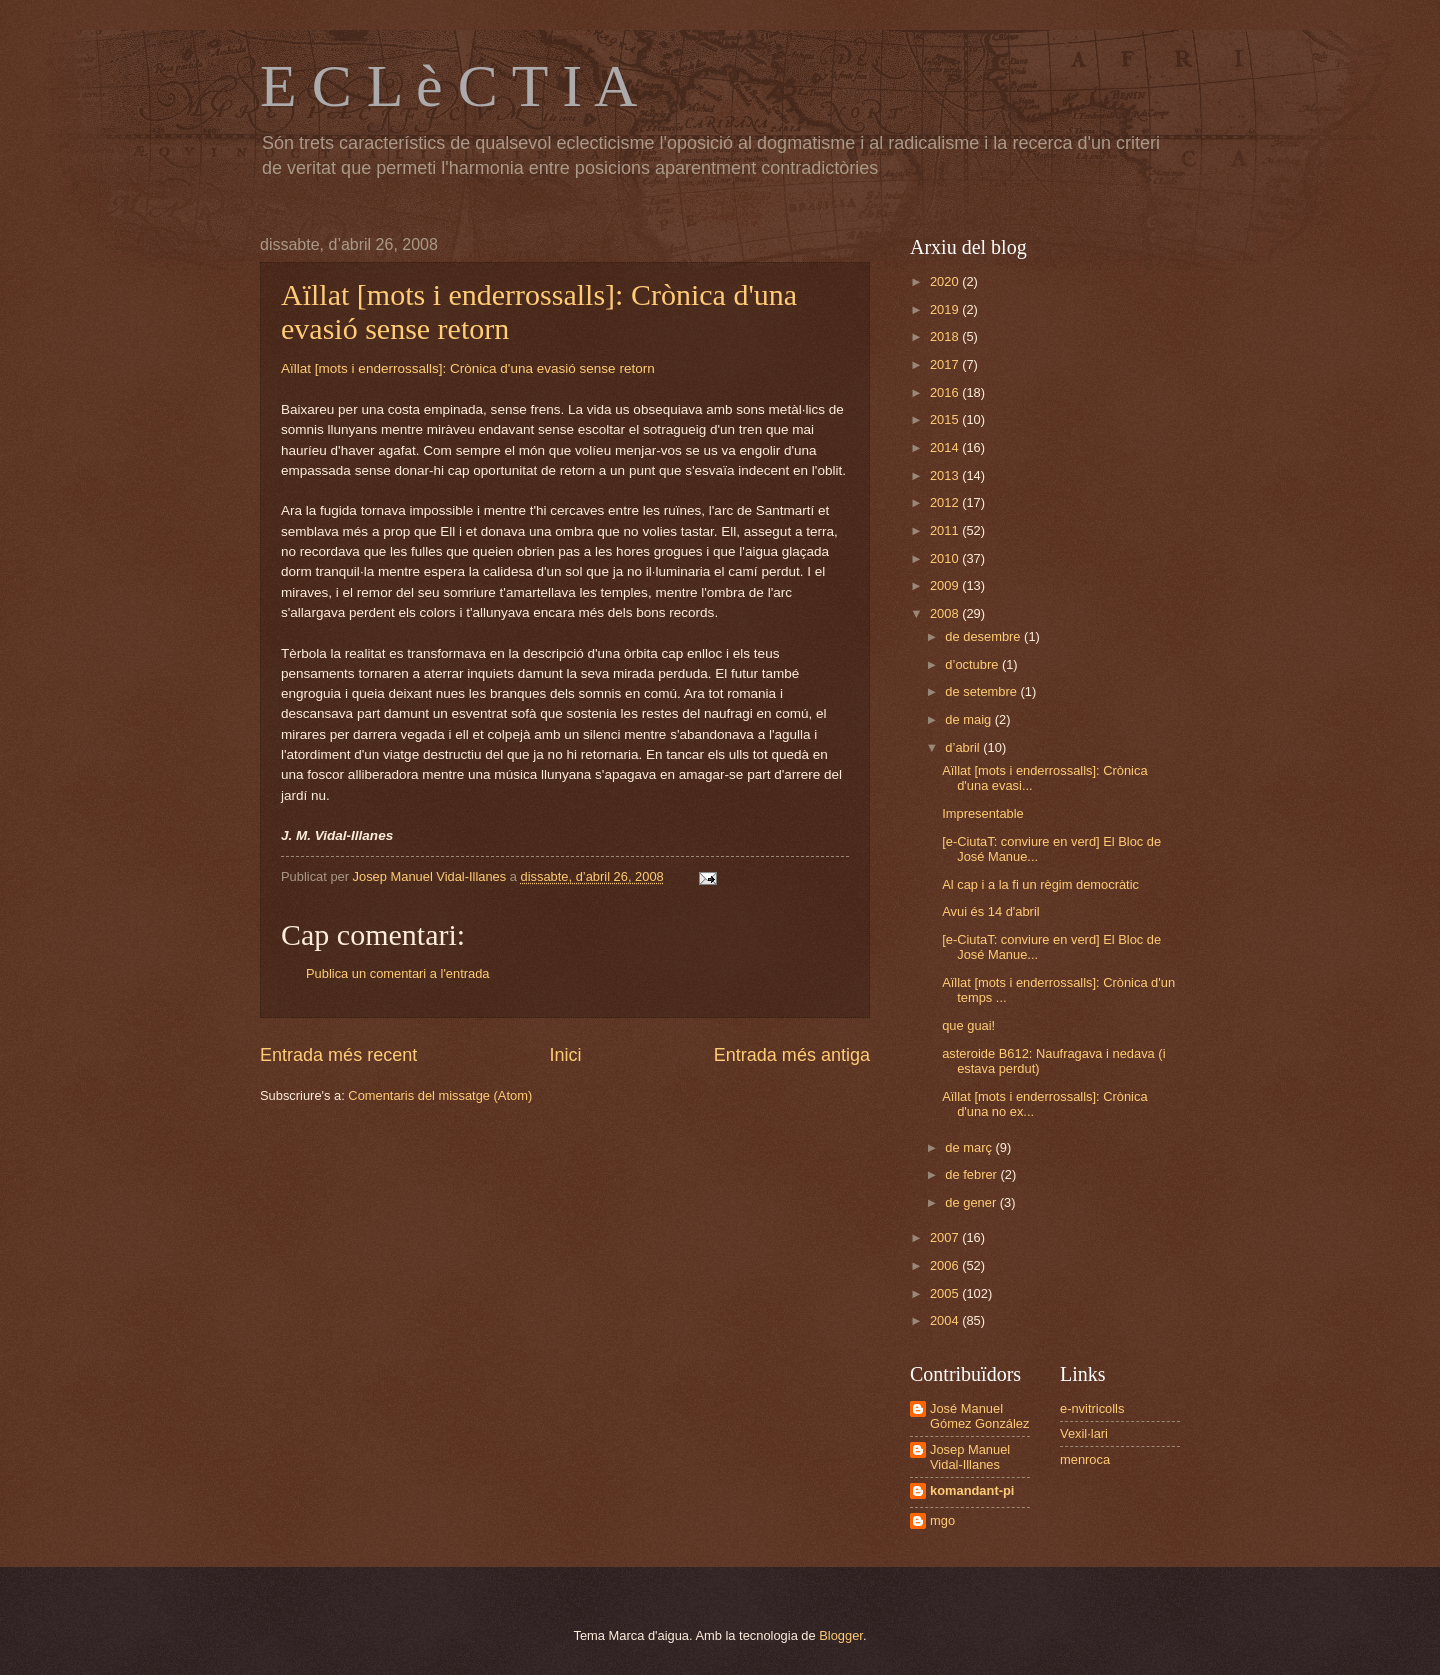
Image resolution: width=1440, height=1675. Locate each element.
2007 (946, 1237)
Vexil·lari (1084, 1433)
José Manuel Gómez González (979, 1416)
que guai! (968, 1025)
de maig (969, 719)
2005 (946, 1293)
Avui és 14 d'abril (990, 911)
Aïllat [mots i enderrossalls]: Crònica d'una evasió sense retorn (468, 368)
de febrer (972, 1174)
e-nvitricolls (1092, 1408)
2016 (946, 392)
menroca (1085, 1459)
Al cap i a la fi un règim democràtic (1040, 884)
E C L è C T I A (448, 86)
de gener (972, 1202)
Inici (565, 1055)
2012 (946, 502)
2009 (946, 585)
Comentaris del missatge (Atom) (440, 1095)
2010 (946, 558)
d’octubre (973, 664)
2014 (946, 447)
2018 (946, 336)
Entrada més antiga (792, 1055)
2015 (946, 419)
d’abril (964, 747)
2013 (946, 475)
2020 (946, 281)
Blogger (841, 1635)
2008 (946, 613)
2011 (946, 530)
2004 (946, 1320)
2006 (946, 1265)
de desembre (984, 636)
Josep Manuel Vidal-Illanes (970, 1457)
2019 (946, 309)
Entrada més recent (338, 1055)
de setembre (982, 691)
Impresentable (983, 813)
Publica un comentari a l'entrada (398, 973)
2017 (946, 364)
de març (970, 1147)
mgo (942, 1520)
